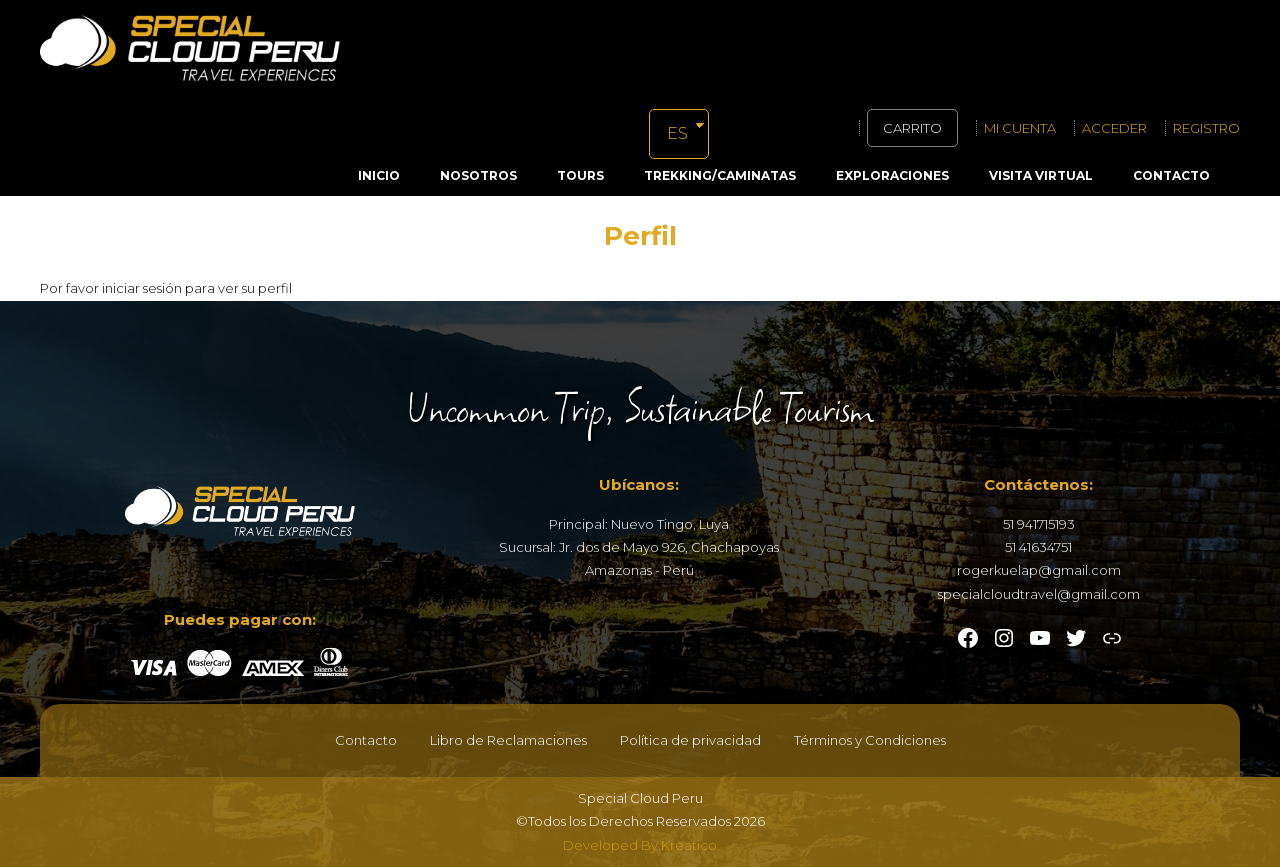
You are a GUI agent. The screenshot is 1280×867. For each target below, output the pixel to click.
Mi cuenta (1020, 128)
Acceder (1114, 128)
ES (677, 133)
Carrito (912, 128)
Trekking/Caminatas (720, 175)
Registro (1206, 128)
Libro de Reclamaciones (508, 740)
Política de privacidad (690, 740)
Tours (580, 175)
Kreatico (689, 845)
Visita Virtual (1041, 175)
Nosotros (478, 175)
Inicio (379, 175)
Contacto (1171, 175)
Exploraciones (892, 175)
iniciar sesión (142, 288)
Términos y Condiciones (870, 740)
